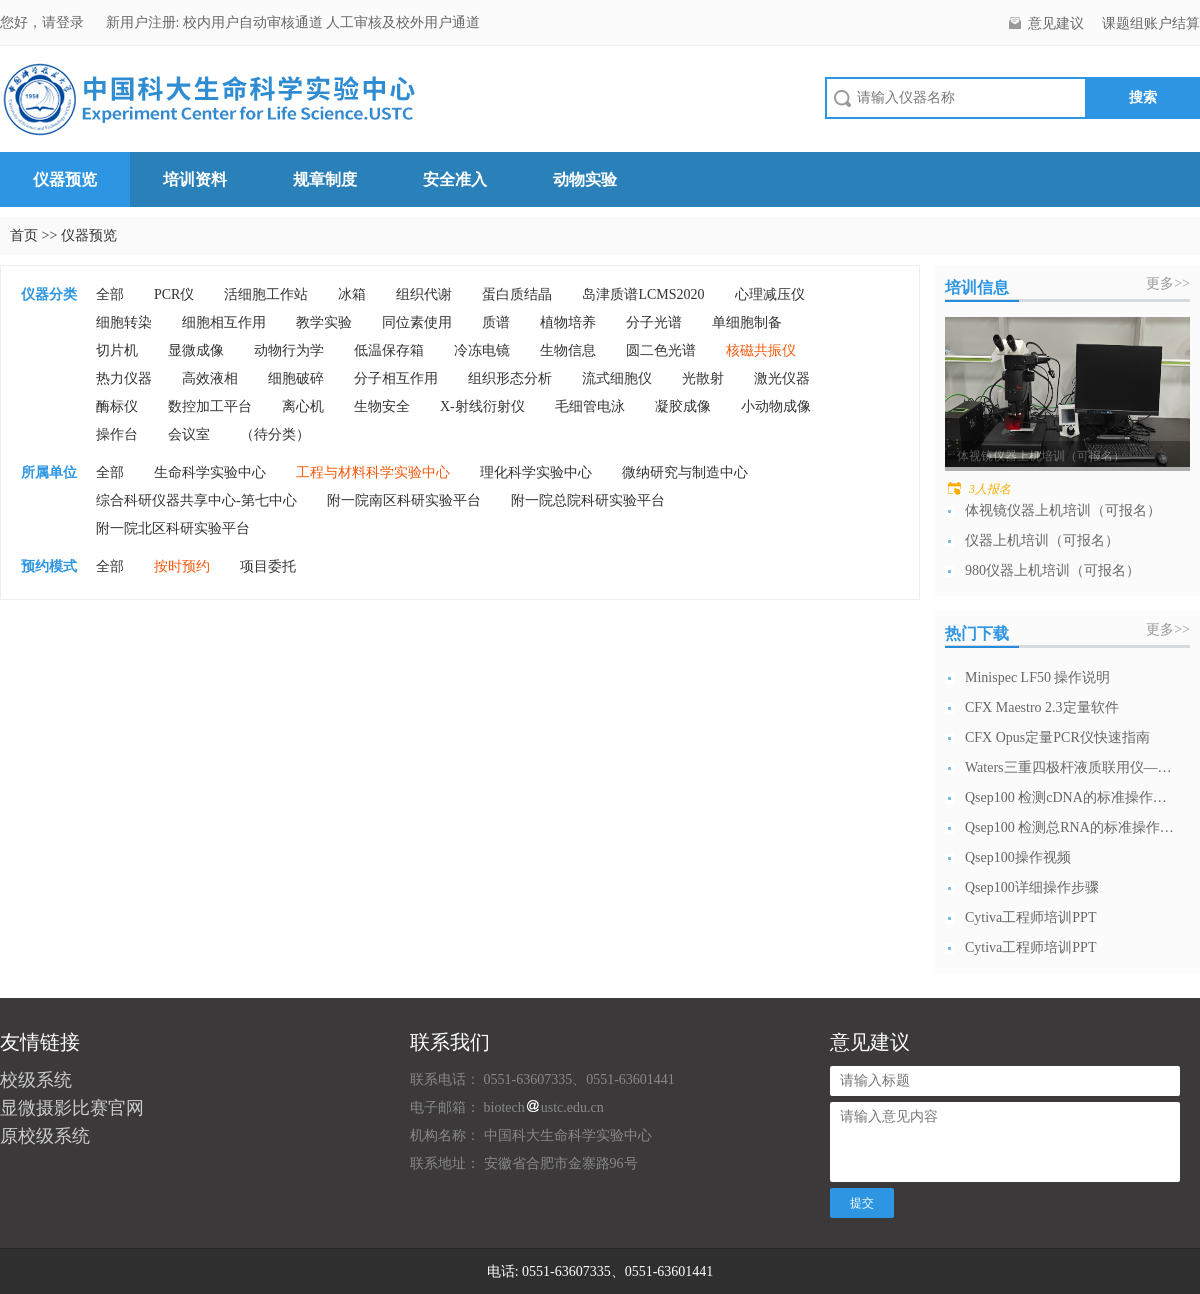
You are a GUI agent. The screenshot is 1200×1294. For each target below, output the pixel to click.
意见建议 (1056, 23)
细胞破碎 (296, 378)
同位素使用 (417, 322)
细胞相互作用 (224, 322)
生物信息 (568, 350)
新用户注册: (143, 22)
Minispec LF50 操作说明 (1037, 677)
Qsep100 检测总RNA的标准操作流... (1070, 827)
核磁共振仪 (761, 350)
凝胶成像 (683, 406)
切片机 (117, 350)
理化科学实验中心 (536, 472)
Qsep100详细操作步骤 (1032, 887)
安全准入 (455, 179)
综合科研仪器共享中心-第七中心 (196, 500)
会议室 (189, 434)
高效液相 (210, 378)
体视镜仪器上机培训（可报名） (1063, 510)
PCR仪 (174, 294)
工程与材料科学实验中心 (373, 472)
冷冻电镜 (482, 350)
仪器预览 (65, 179)
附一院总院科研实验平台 (588, 500)
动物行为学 (289, 350)
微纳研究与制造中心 (685, 472)
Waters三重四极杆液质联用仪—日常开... (1070, 767)
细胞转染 (124, 322)
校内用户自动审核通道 (255, 22)
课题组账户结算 (1151, 23)
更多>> (1168, 283)
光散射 (703, 378)
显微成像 (196, 350)
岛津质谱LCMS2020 (643, 294)
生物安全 (382, 406)
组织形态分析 (510, 378)
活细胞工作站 (266, 294)
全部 (110, 294)
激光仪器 (782, 378)
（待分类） (275, 434)
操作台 (117, 434)
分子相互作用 (396, 378)
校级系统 (36, 1080)
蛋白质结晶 (517, 294)
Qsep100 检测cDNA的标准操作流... (1070, 797)
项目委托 (268, 566)
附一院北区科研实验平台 (173, 528)
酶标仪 (117, 406)
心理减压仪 (770, 294)
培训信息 (977, 287)
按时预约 (182, 566)
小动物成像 (776, 406)
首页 (24, 235)
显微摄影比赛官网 (72, 1108)
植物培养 (568, 322)
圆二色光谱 (661, 350)
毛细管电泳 (590, 406)
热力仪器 (124, 378)
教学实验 (324, 322)
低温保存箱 (389, 350)
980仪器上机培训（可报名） (1052, 570)
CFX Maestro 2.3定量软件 (1042, 707)
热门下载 (977, 633)
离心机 (303, 406)
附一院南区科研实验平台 (404, 500)
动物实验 (585, 179)
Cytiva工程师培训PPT (1030, 917)
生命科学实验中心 (210, 472)
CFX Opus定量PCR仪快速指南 (1057, 737)
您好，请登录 (44, 22)
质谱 (496, 322)
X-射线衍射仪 (482, 406)
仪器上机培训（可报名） (1042, 540)
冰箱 (352, 294)
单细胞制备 (747, 322)
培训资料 (195, 179)
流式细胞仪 (617, 378)
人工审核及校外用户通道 (403, 22)
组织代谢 (424, 294)
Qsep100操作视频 (1018, 857)
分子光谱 (654, 322)
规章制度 (325, 179)
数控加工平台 (210, 406)
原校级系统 (45, 1136)
